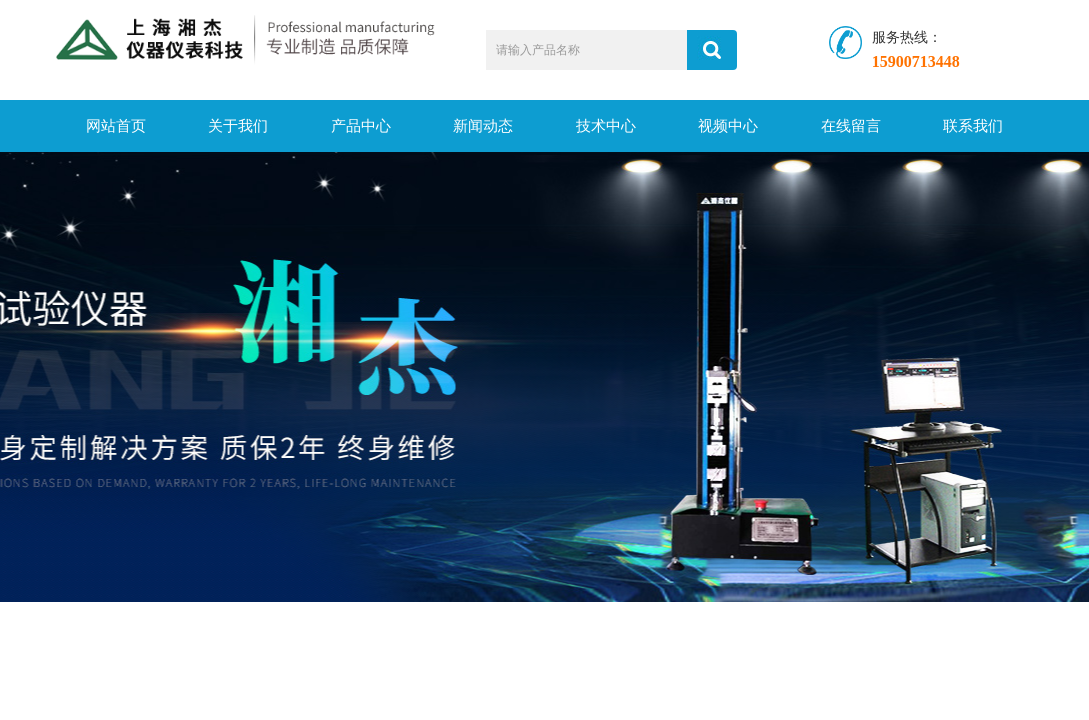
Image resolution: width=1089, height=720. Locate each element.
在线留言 (851, 126)
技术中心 (606, 126)
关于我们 (238, 126)
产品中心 (361, 126)
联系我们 (973, 126)
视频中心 (728, 126)
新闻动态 (483, 126)
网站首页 (116, 126)
